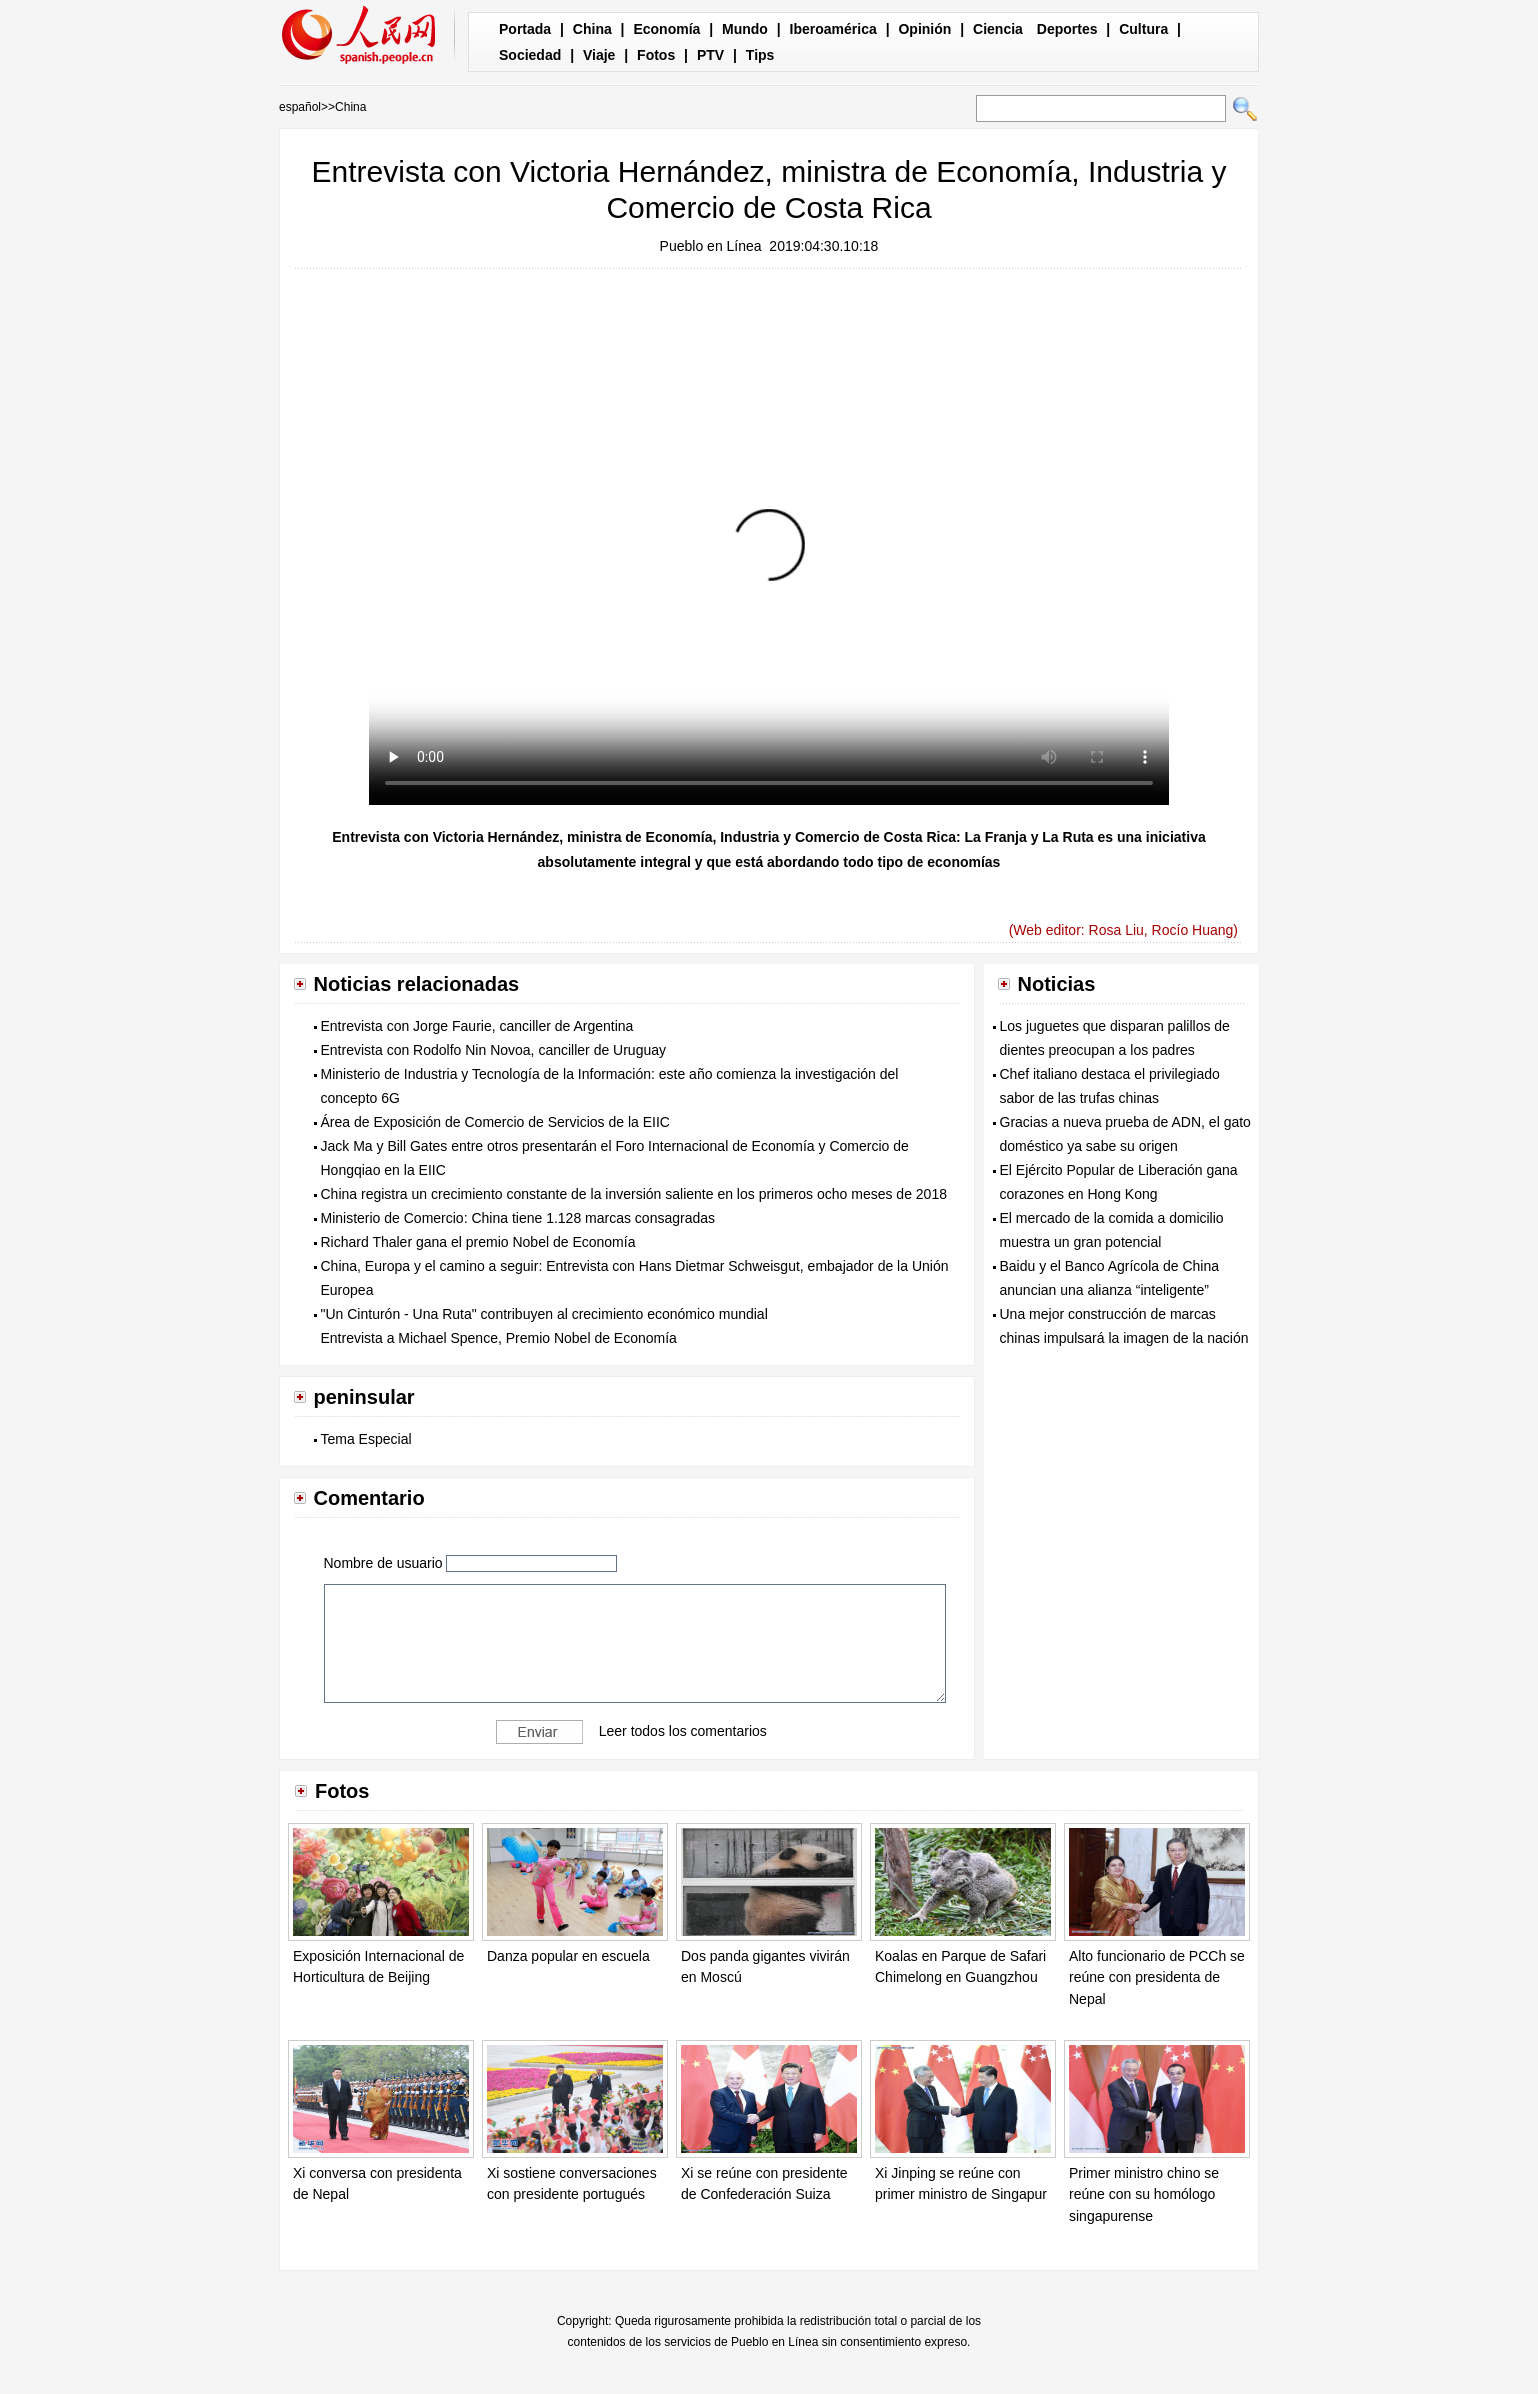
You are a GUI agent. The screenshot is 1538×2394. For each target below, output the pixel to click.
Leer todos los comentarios (683, 1730)
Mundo (745, 29)
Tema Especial (366, 1439)
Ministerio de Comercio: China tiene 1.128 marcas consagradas (518, 1218)
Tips (760, 55)
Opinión (924, 29)
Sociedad (530, 55)
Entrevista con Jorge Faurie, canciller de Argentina (477, 1026)
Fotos (656, 55)
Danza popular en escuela (568, 1956)
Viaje (599, 55)
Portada (525, 29)
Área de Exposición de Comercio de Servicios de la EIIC (495, 1122)
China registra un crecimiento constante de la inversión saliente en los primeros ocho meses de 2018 (634, 1194)
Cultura (1143, 29)
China (592, 29)
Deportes (1067, 29)
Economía (666, 29)
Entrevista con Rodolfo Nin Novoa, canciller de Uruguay (494, 1050)
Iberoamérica (833, 29)
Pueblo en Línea (711, 246)
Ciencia (998, 29)
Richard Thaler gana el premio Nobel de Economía (478, 1242)
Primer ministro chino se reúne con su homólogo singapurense (1144, 2194)
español (300, 107)
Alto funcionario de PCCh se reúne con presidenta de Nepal (1157, 1977)
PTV (710, 55)
